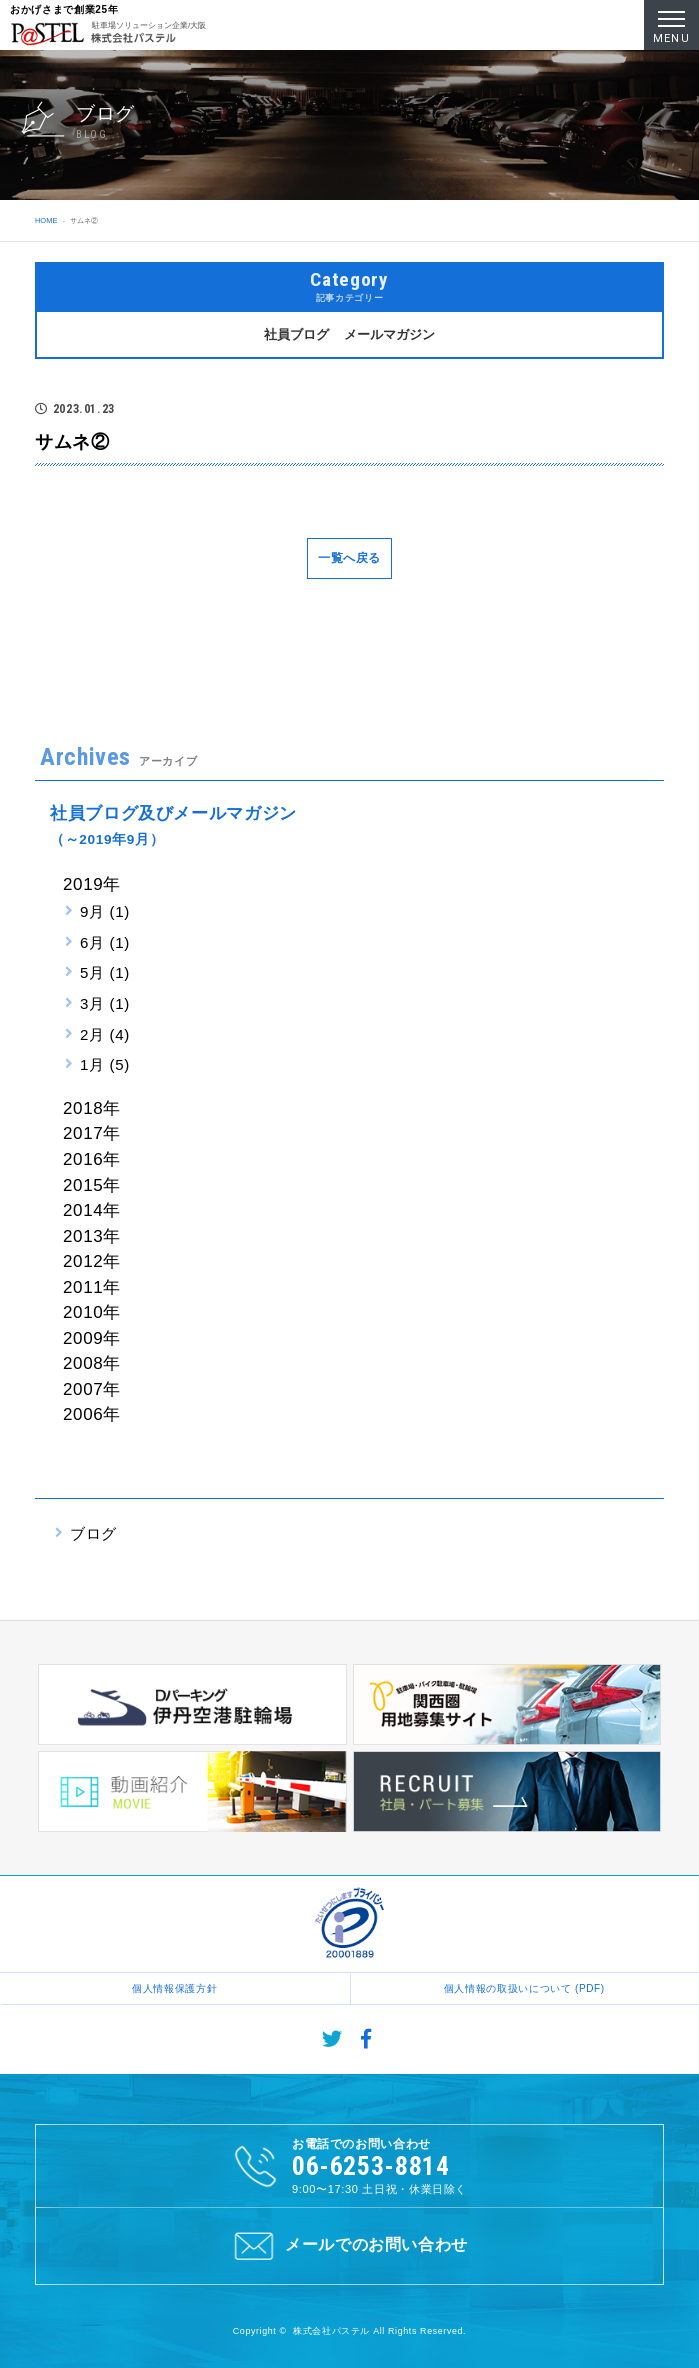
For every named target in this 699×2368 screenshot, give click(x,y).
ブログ (93, 1533)
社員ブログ (296, 334)
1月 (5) (105, 1064)
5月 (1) (105, 972)
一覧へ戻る (349, 558)
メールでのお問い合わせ (349, 2246)
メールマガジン (389, 334)
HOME (46, 220)
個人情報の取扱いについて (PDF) (524, 1988)
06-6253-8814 (371, 2166)
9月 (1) (105, 911)
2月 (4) (105, 1034)
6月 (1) (105, 942)
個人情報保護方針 (174, 1988)
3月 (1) (105, 1003)
